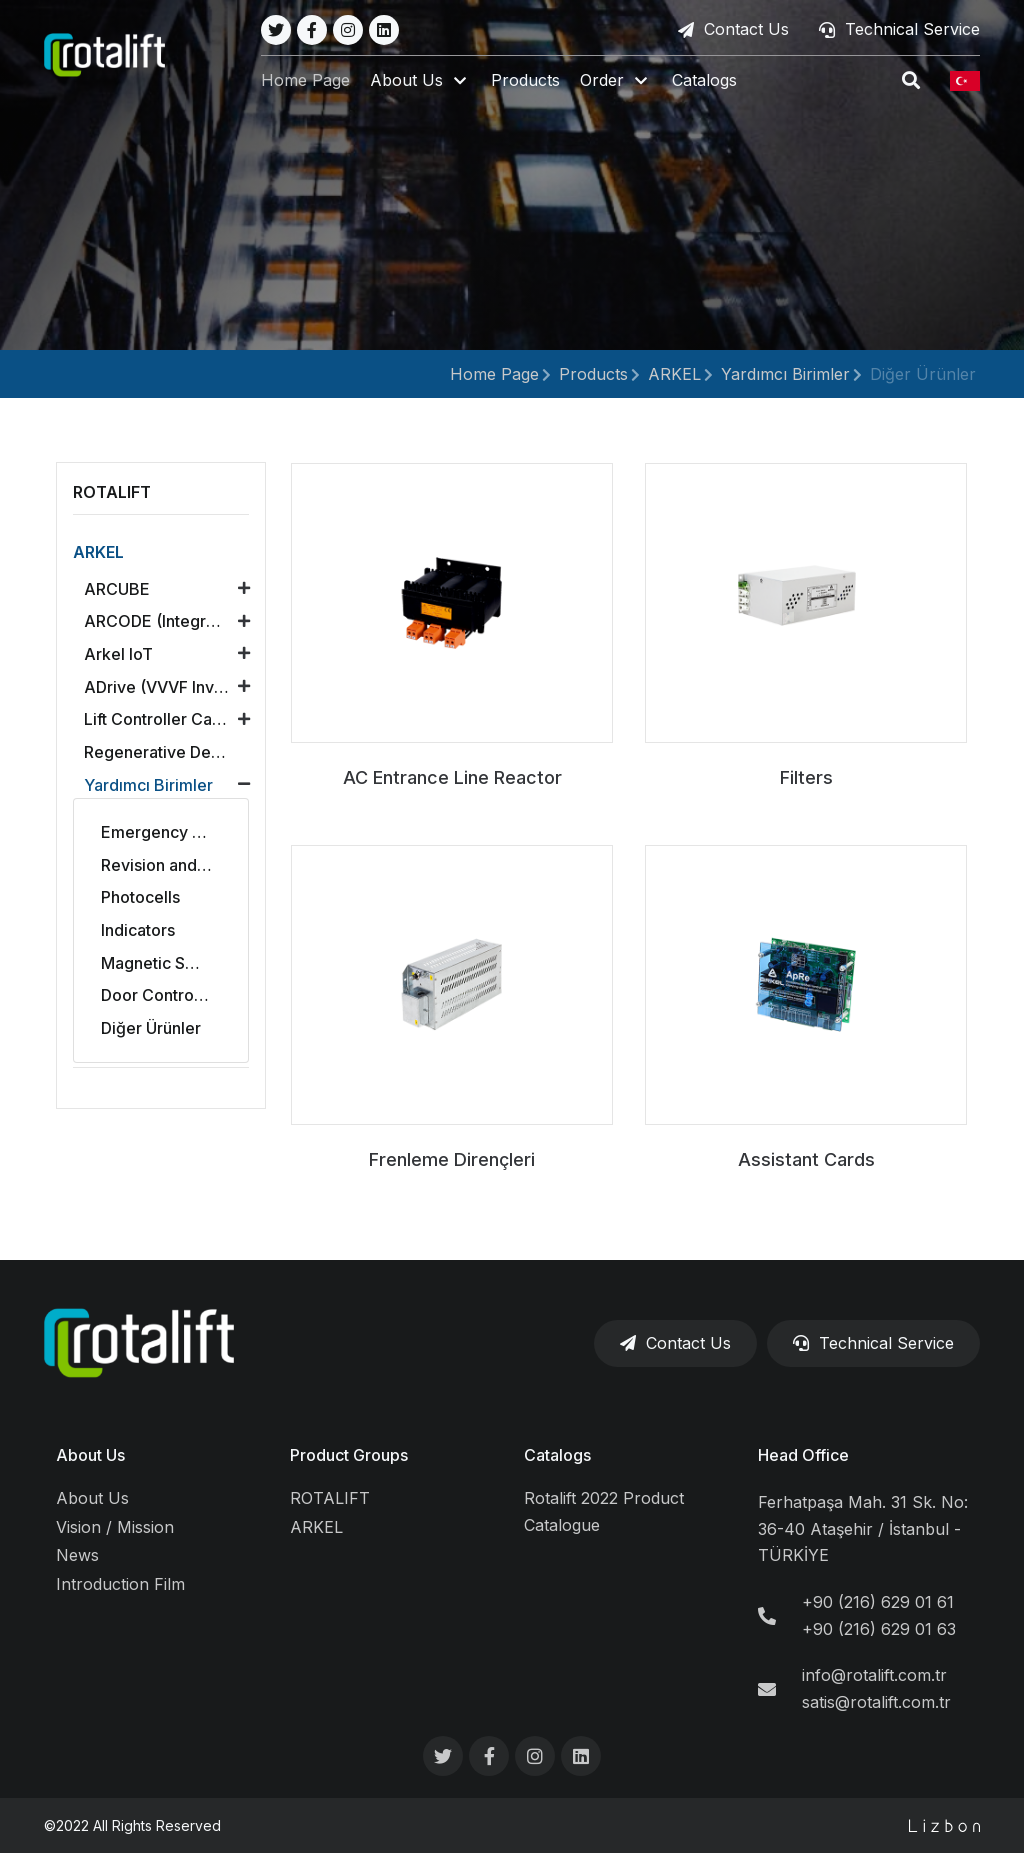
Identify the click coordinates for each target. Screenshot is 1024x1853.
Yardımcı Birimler (785, 374)
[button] (429, 82)
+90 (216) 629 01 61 (878, 1602)
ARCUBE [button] (117, 589)
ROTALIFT (330, 1498)
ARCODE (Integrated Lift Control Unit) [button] (172, 621)
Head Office (803, 1455)
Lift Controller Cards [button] (160, 719)
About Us (90, 1455)
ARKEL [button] (98, 552)
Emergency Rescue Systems (172, 832)
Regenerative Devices (167, 752)
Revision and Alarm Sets (172, 865)
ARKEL (674, 374)
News (77, 1555)
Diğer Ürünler (923, 374)
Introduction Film (120, 1584)
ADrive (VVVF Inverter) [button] (170, 687)
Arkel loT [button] (118, 654)
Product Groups (349, 1455)
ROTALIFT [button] (112, 492)
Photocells (140, 897)
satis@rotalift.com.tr (876, 1702)
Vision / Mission (115, 1527)
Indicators (138, 930)
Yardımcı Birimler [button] (148, 785)
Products (534, 82)
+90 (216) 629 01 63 (879, 1629)
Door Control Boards (172, 995)
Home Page (314, 82)
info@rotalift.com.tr (874, 1675)
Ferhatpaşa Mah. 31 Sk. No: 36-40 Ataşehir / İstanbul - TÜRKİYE (863, 1528)
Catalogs (713, 82)
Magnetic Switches (172, 963)
